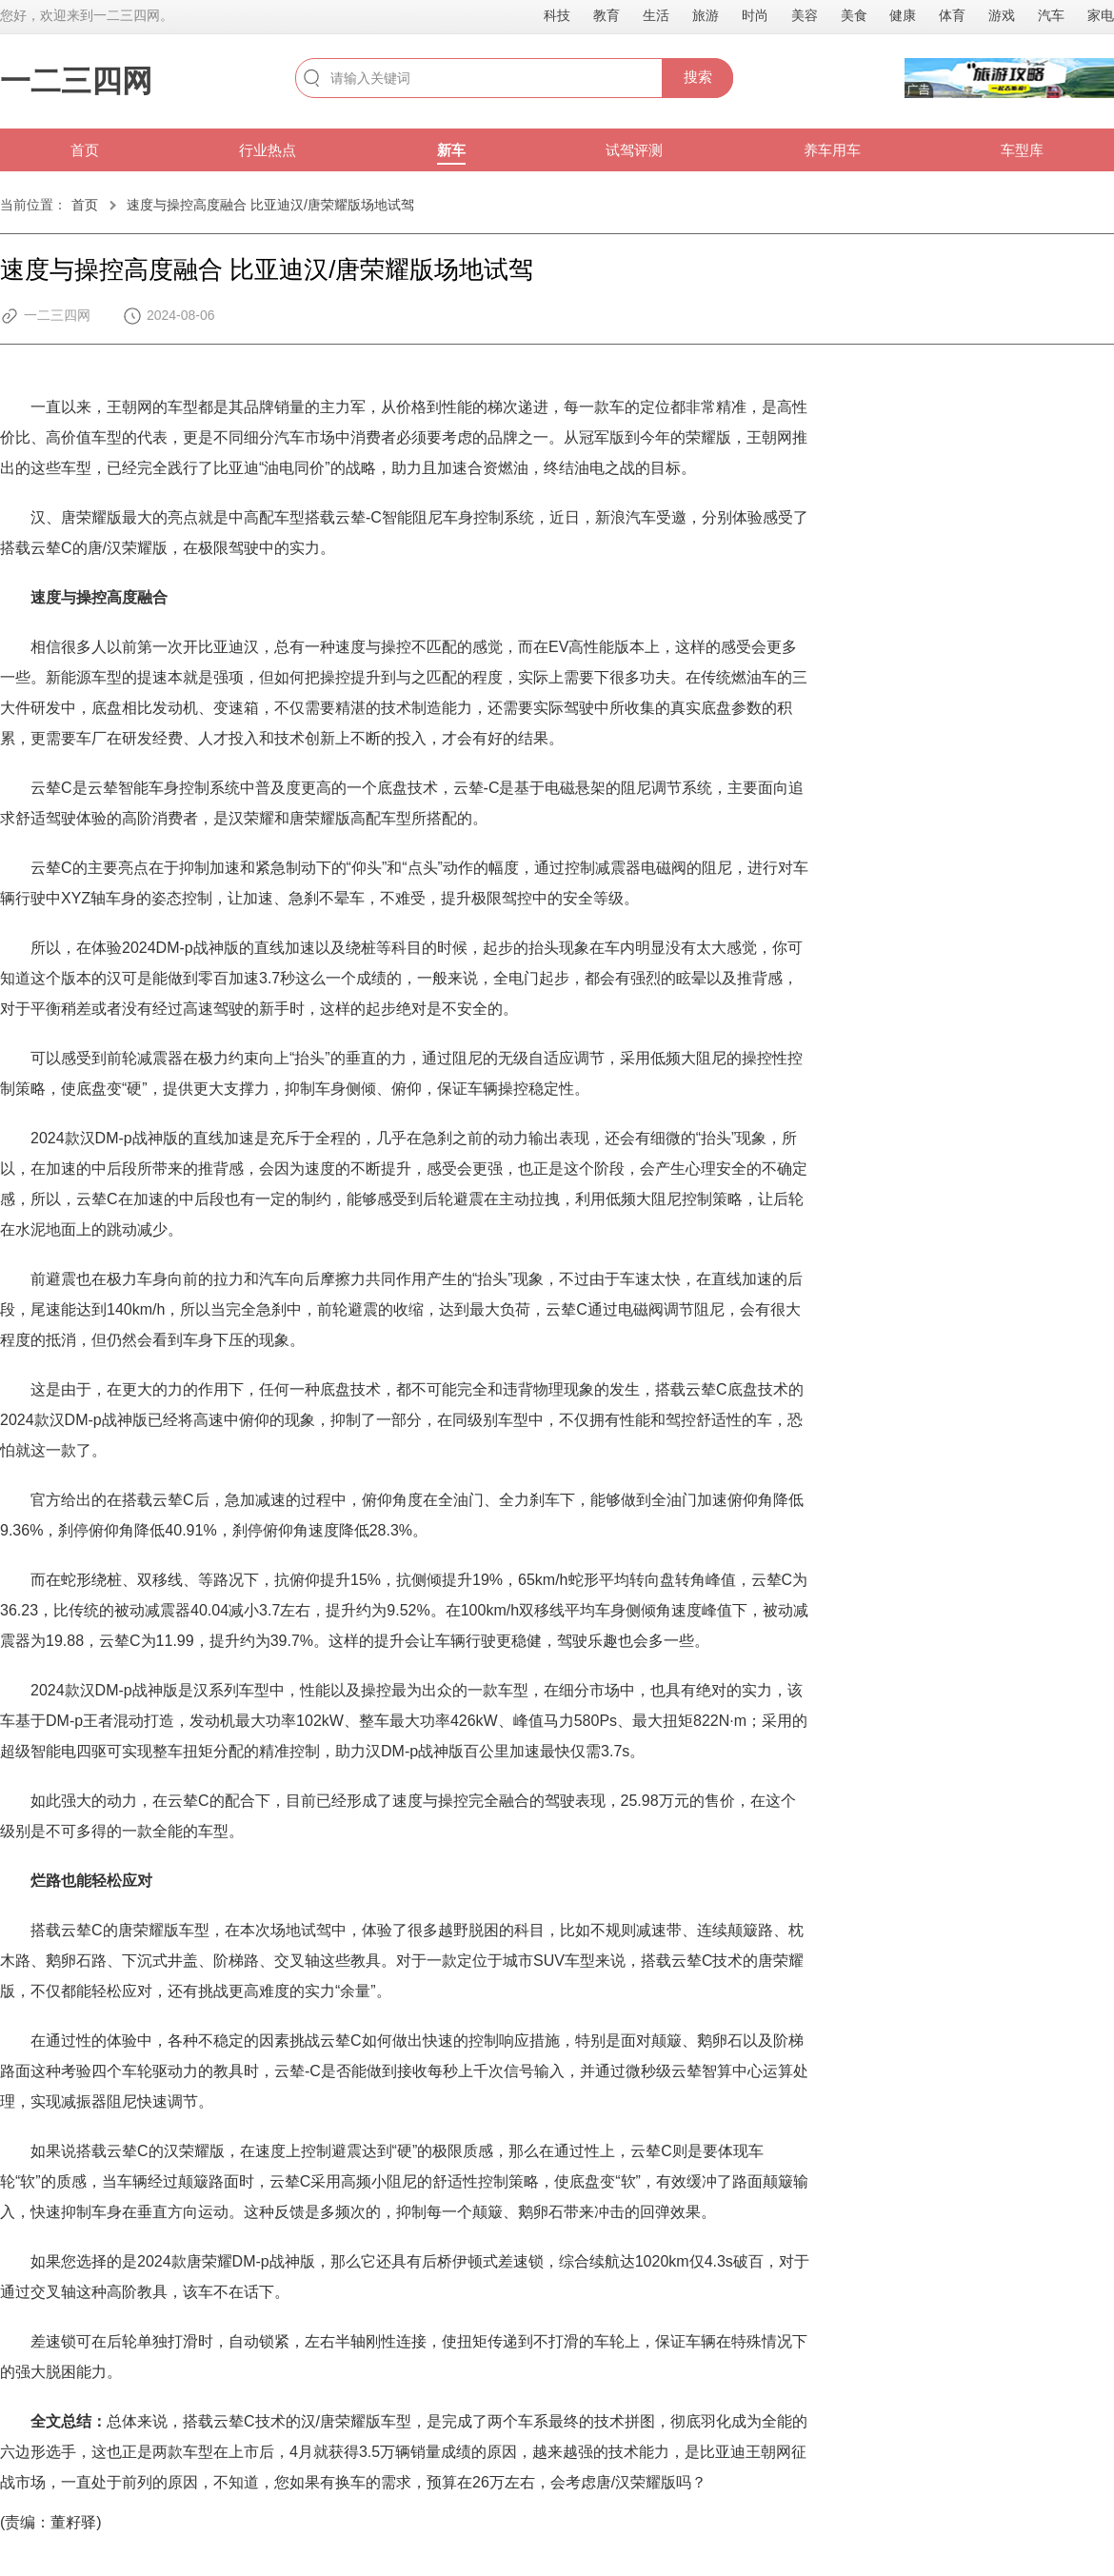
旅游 (705, 15)
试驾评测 (634, 150)
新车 (451, 150)
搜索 (698, 77)
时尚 (755, 15)
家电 (1100, 15)
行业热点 (267, 150)
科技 (557, 15)
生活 (656, 15)
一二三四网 (76, 81)
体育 (952, 15)
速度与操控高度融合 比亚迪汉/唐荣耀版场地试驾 (270, 204)
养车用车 (832, 150)
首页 (84, 150)
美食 (854, 15)
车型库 (1022, 150)
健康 (902, 15)
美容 (804, 15)
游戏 (1001, 15)
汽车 (1051, 15)
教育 (606, 15)
